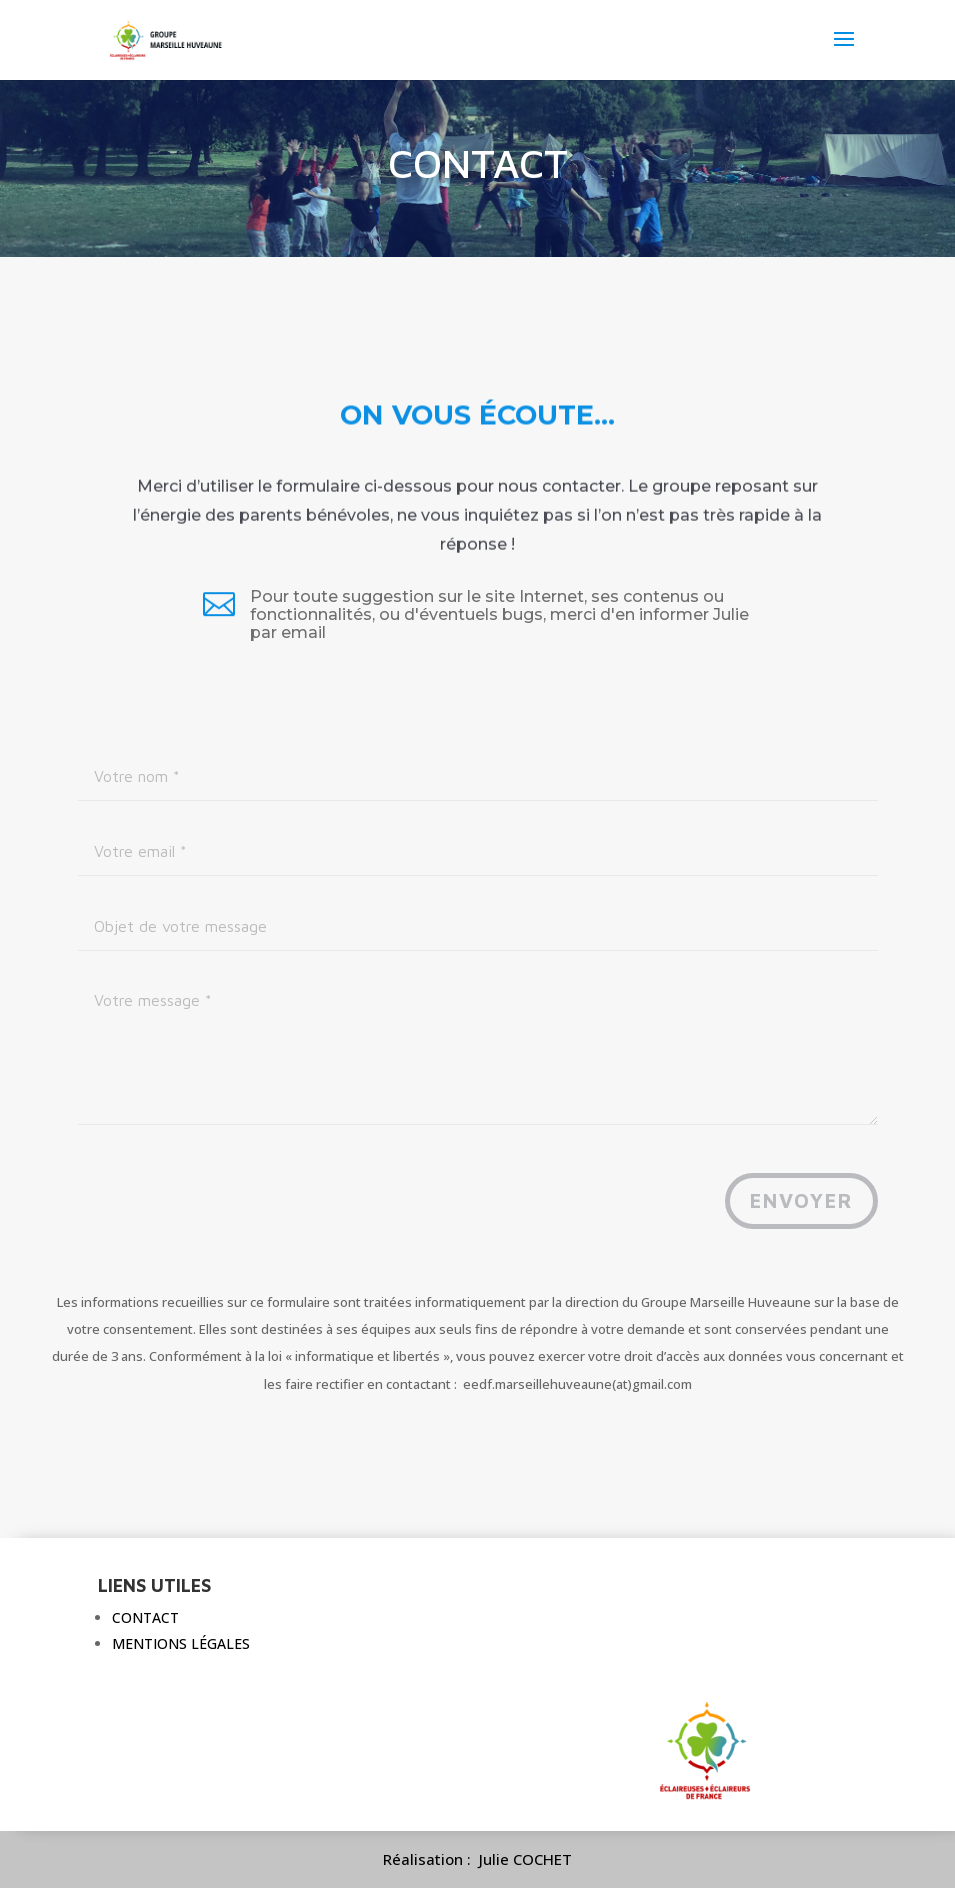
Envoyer (801, 1200)
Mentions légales (181, 1643)
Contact (145, 1617)
